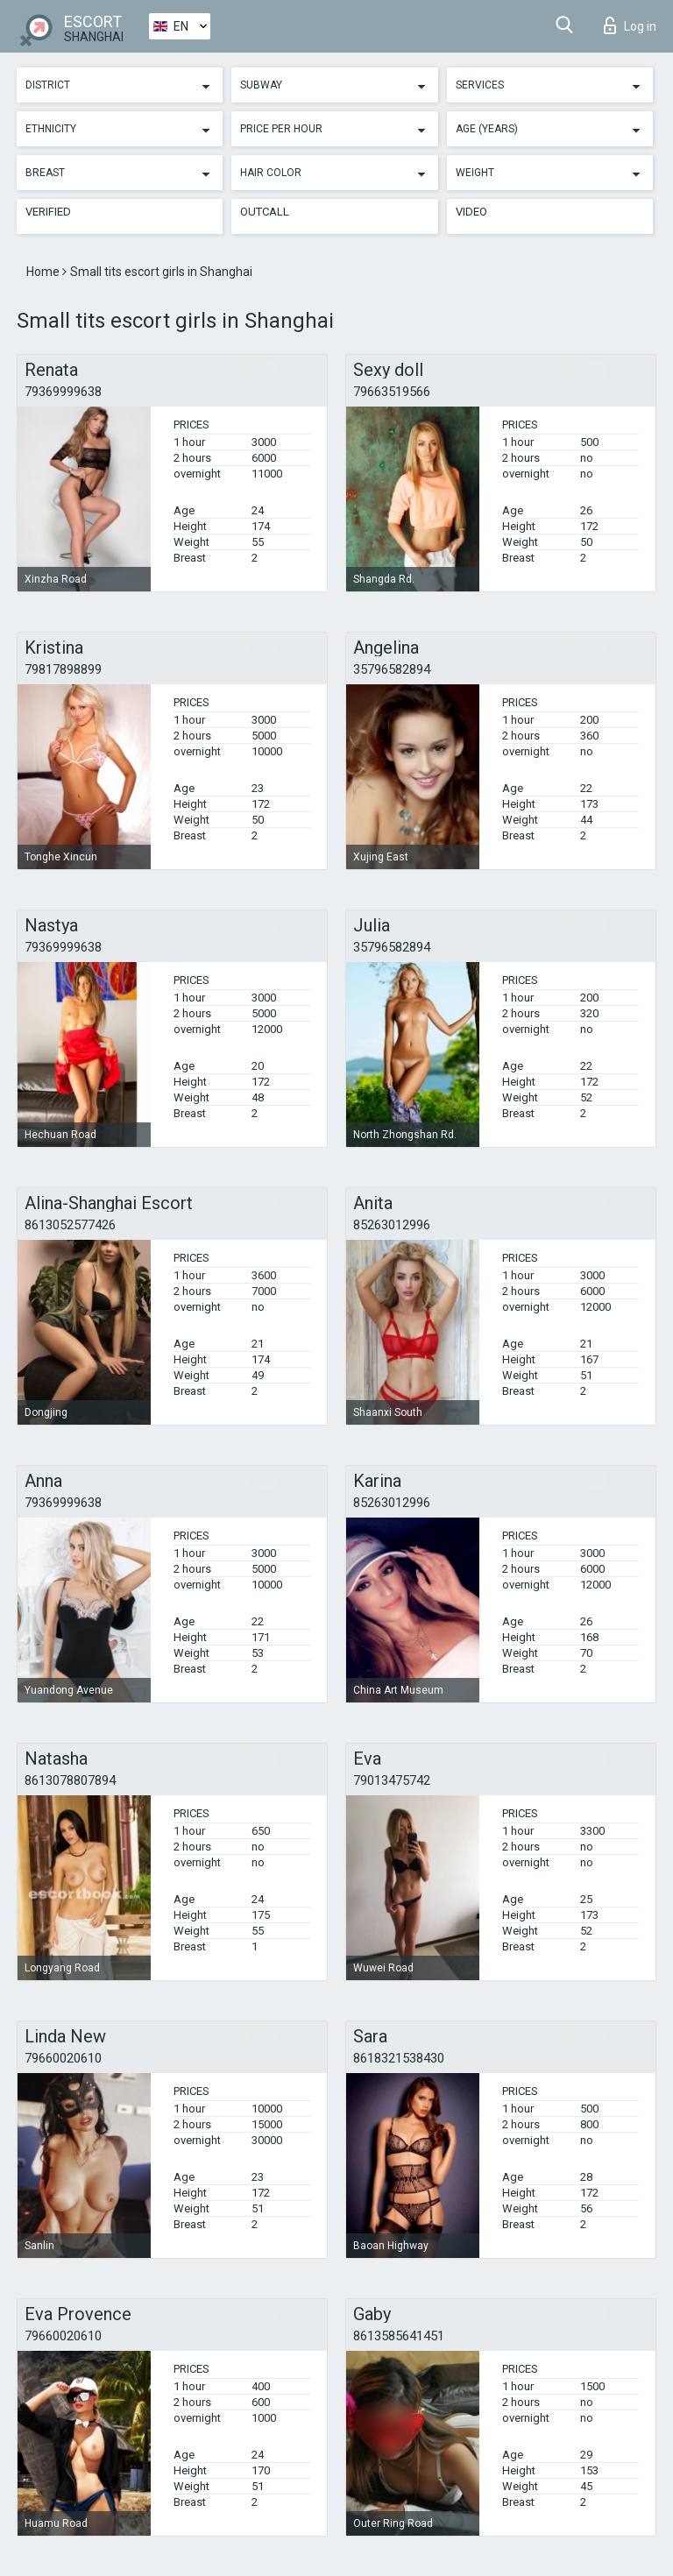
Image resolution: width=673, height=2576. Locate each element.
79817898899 (63, 669)
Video (471, 211)
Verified (48, 211)
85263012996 (391, 1225)
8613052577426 (70, 1225)
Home (44, 272)
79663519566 (391, 392)
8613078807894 (70, 1780)
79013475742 (391, 1780)
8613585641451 (398, 2336)
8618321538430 (398, 2058)
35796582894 (391, 669)
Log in (630, 25)
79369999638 (63, 392)
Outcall (264, 211)
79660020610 (63, 2058)
